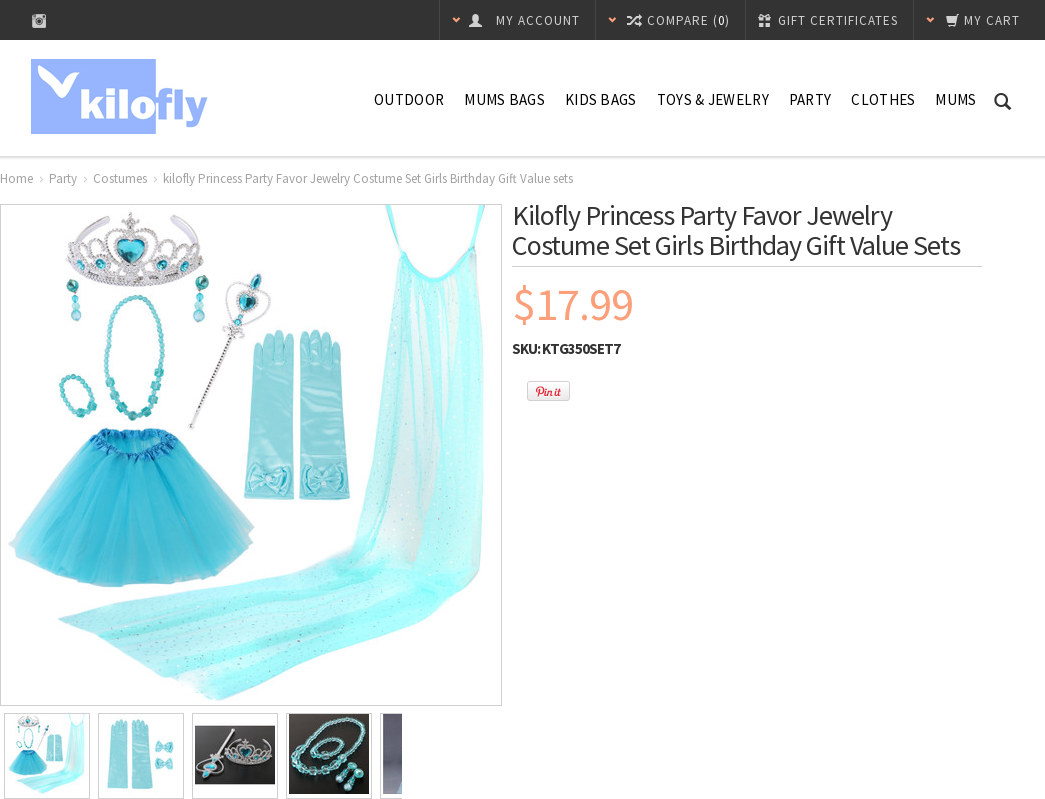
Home (16, 178)
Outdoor (409, 99)
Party (810, 99)
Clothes (883, 99)
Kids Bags (601, 99)
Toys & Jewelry (713, 99)
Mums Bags (504, 99)
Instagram (39, 20)
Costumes (120, 178)
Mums (955, 99)
